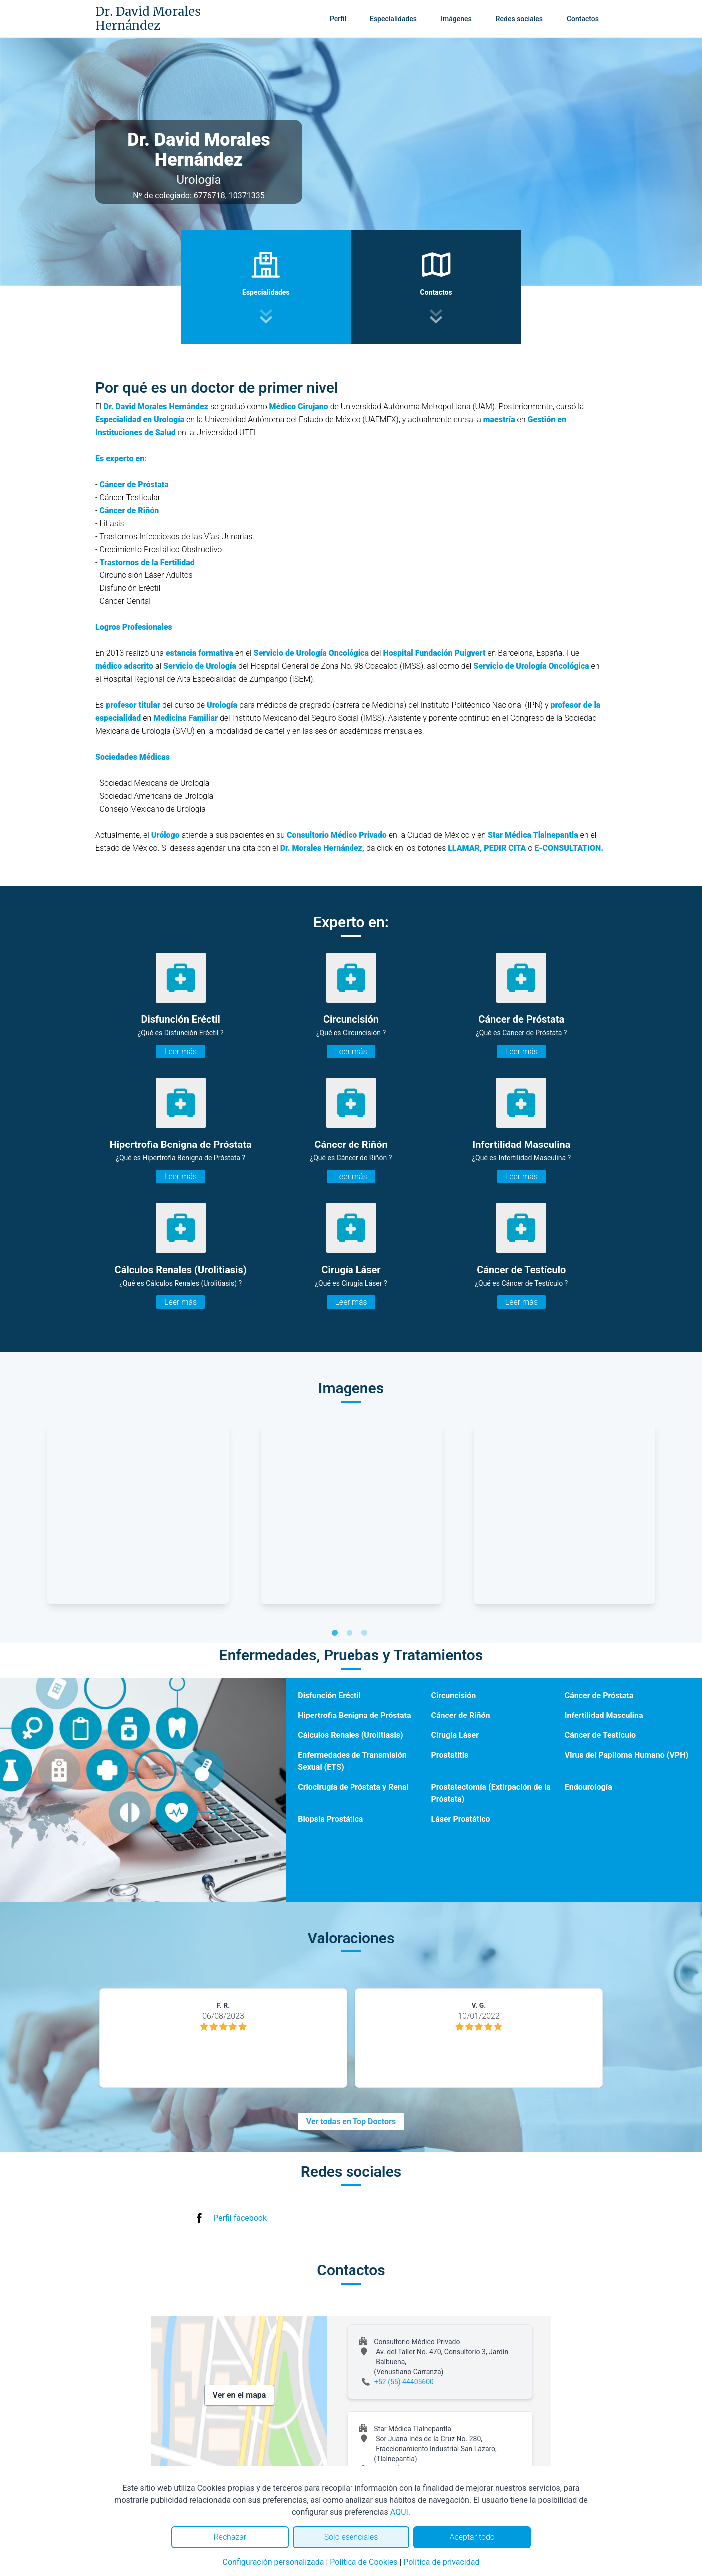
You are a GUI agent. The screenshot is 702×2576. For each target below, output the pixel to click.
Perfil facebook (240, 2218)
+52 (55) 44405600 (404, 2382)
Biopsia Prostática (330, 1819)
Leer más (180, 1051)
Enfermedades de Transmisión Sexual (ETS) (352, 1761)
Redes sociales (519, 19)
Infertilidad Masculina (604, 1715)
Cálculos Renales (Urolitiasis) (350, 1735)
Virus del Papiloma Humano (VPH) (626, 1755)
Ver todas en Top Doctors (351, 2121)
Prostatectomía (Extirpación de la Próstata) (490, 1793)
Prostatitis (449, 1755)
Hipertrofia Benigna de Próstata (354, 1715)
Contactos (583, 19)
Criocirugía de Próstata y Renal (353, 1787)
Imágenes (456, 19)
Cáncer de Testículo (600, 1735)
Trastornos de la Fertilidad (146, 562)
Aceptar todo (472, 2537)
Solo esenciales (351, 2537)
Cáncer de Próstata (599, 1695)
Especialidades (393, 19)
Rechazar (229, 2537)
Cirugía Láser (455, 1735)
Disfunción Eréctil (329, 1695)
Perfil (338, 19)
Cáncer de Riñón (460, 1715)
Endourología (588, 1787)
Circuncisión (453, 1695)
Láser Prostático (460, 1819)
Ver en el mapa (239, 2395)
